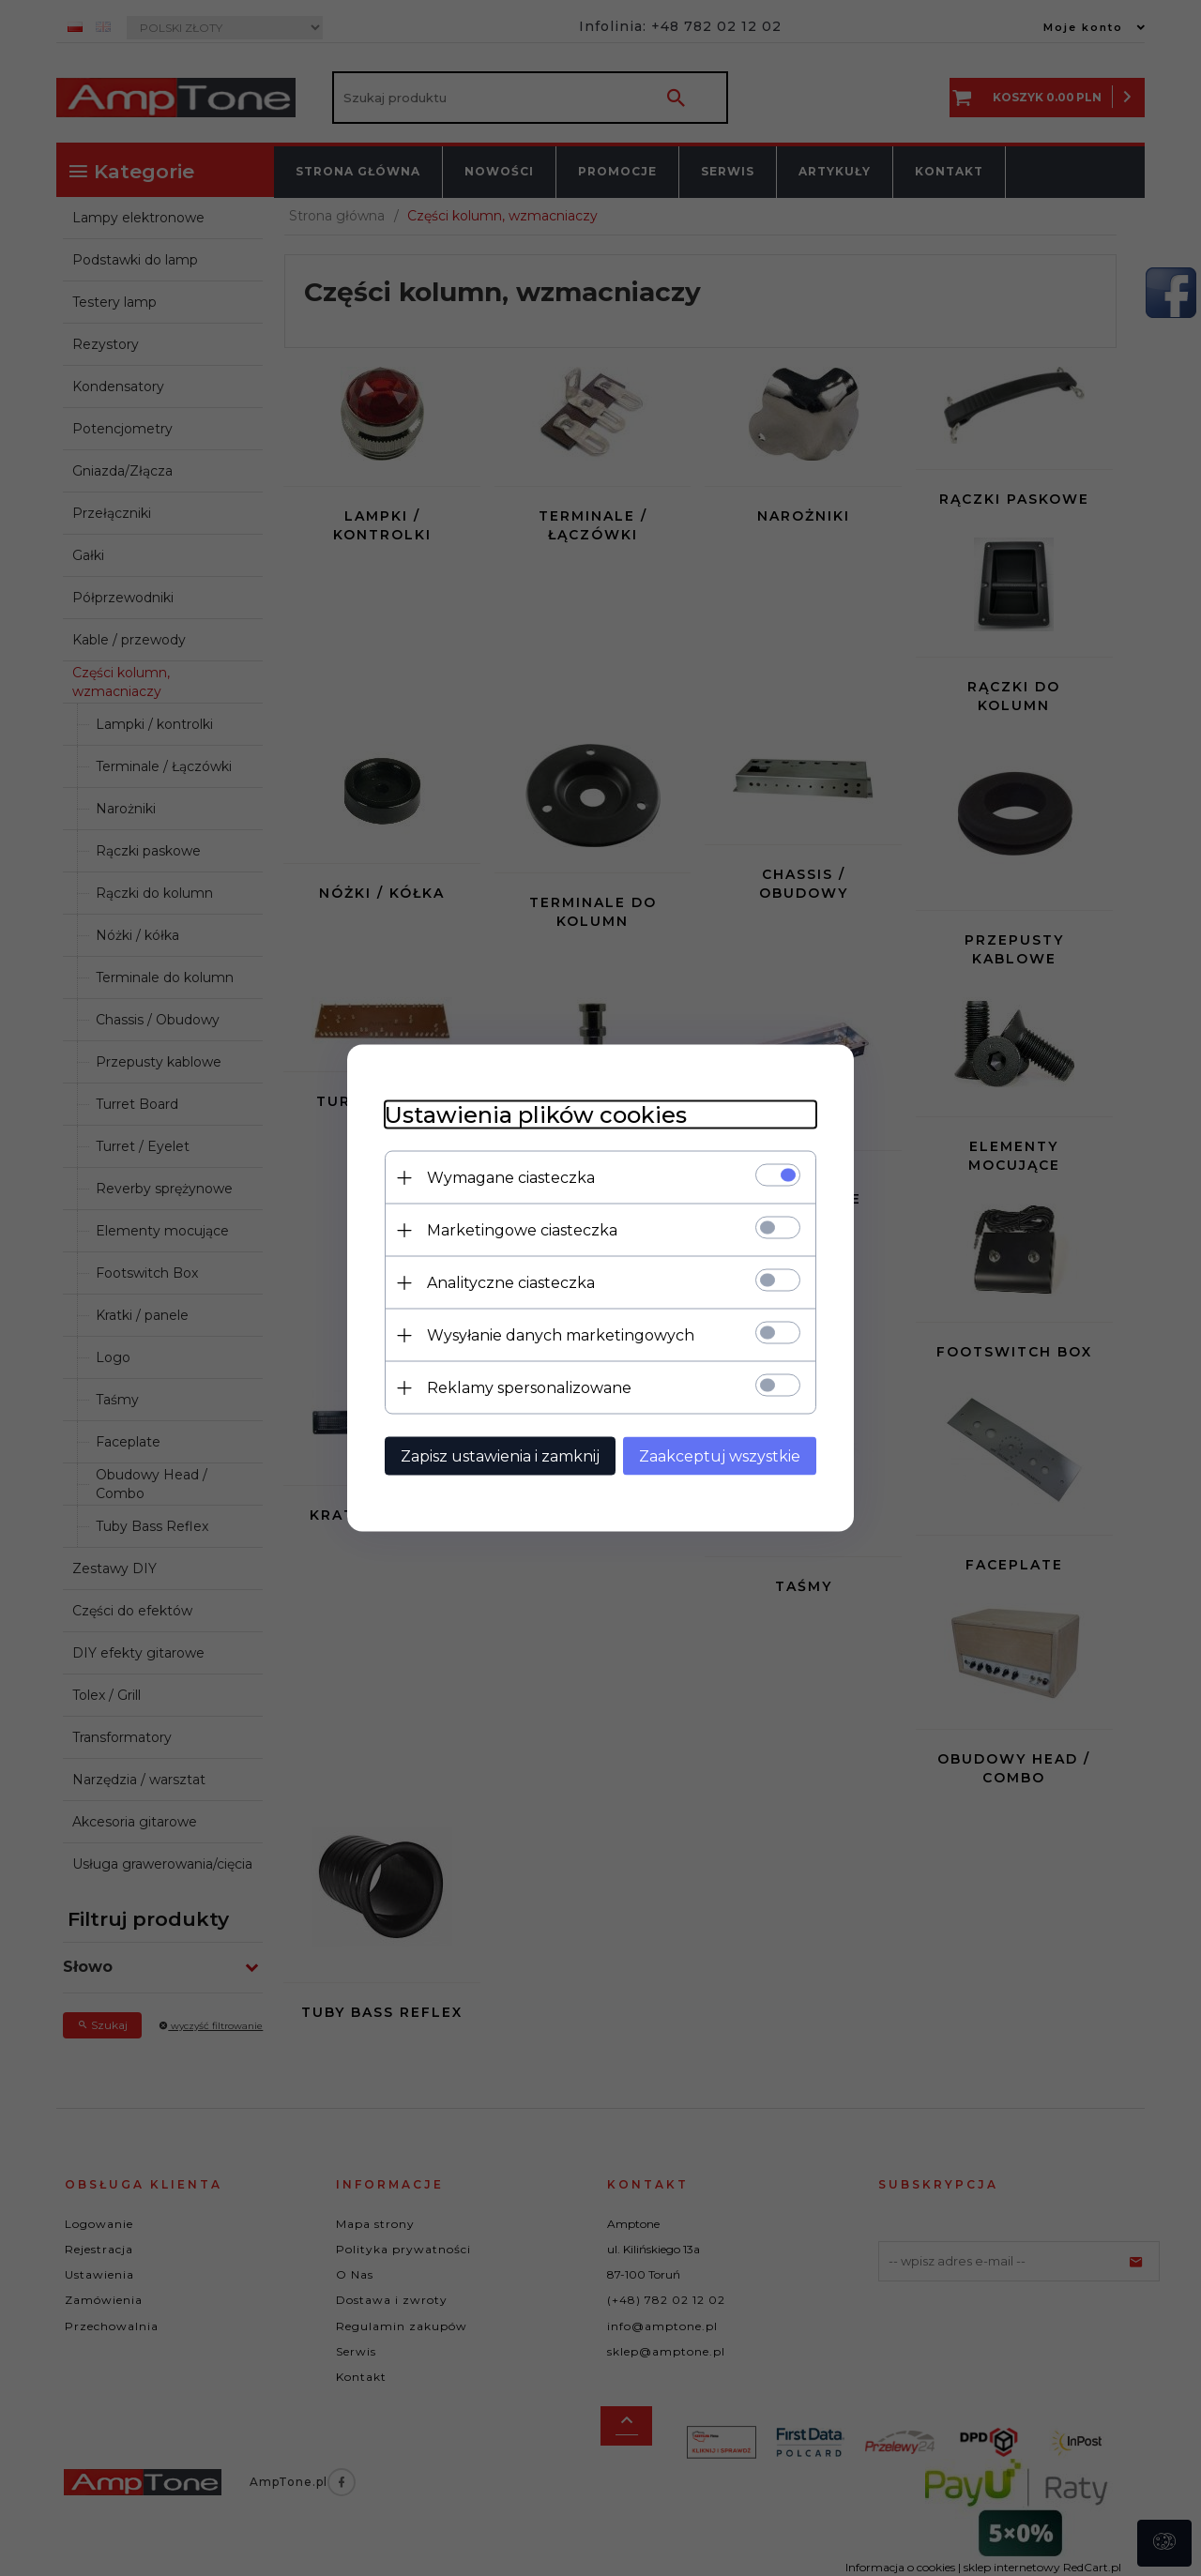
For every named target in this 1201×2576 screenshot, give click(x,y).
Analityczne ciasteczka (511, 1283)
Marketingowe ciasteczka (522, 1230)
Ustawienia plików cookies (536, 1115)
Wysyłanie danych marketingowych (560, 1335)
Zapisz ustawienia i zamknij (500, 1456)
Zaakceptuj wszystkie (719, 1456)
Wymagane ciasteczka (511, 1178)
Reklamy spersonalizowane (529, 1388)
